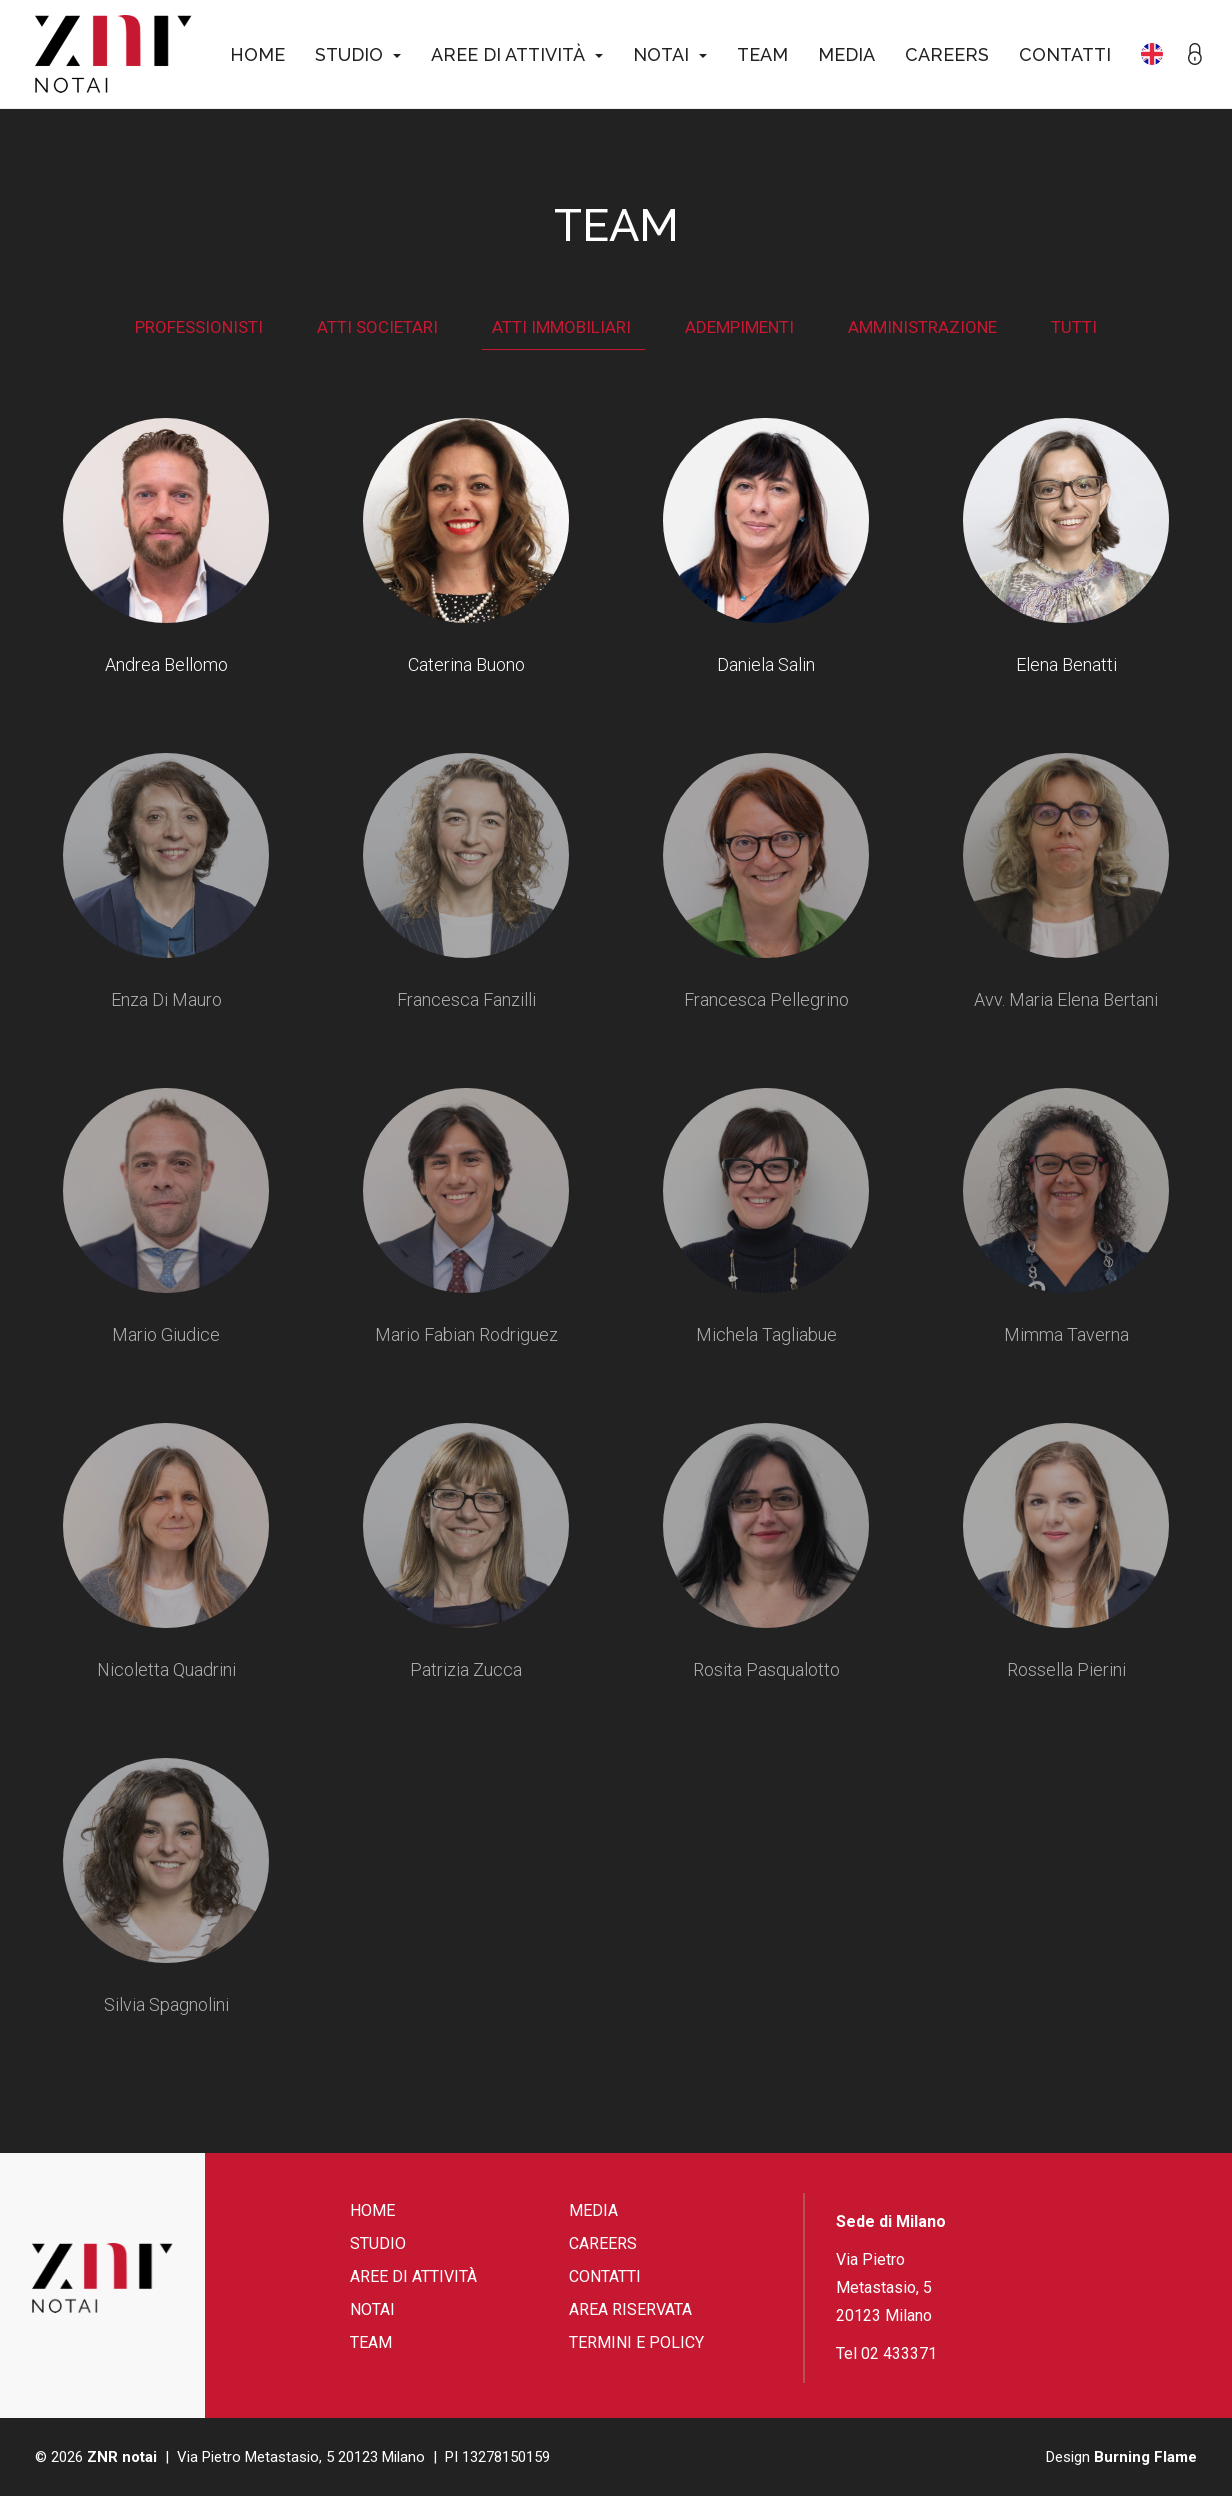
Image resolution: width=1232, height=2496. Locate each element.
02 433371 (899, 2353)
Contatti (1065, 54)
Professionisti (201, 327)
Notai (670, 54)
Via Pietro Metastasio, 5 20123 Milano (884, 2287)
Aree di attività (517, 54)
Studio (358, 54)
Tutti (1074, 327)
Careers (947, 54)
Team (762, 54)
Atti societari (379, 327)
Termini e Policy (636, 2342)
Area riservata (630, 2309)
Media (846, 54)
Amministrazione (924, 327)
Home (257, 54)
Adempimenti (741, 327)
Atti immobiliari (563, 327)
